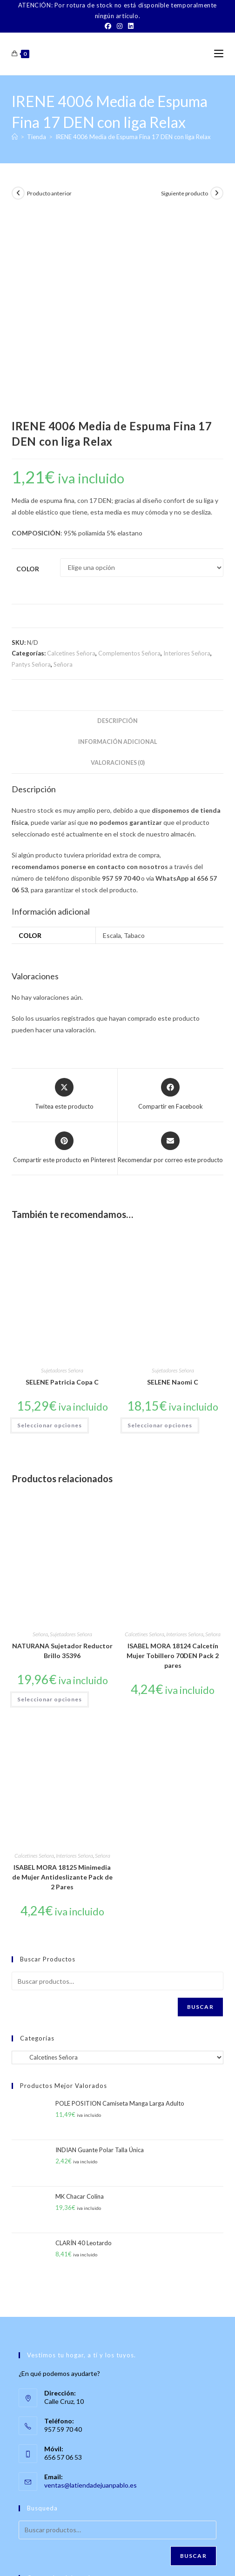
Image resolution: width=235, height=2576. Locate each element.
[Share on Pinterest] (64, 949)
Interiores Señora (186, 454)
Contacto (80, 2551)
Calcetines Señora (71, 454)
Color (27, 370)
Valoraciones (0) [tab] (118, 563)
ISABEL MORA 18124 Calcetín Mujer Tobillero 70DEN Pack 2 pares (173, 1457)
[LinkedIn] (129, 26)
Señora (63, 465)
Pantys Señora (31, 465)
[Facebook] (108, 26)
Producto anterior (49, 193)
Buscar (200, 1808)
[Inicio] (15, 137)
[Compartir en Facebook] (170, 896)
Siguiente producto (184, 193)
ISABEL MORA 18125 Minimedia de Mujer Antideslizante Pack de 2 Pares (62, 1678)
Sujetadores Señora (62, 1171)
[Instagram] (119, 26)
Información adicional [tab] (117, 542)
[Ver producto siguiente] (216, 193)
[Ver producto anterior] (18, 193)
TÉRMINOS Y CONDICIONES (135, 2551)
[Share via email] (170, 949)
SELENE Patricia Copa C (62, 1183)
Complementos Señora (129, 454)
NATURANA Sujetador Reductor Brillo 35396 (62, 1452)
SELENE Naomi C (172, 1183)
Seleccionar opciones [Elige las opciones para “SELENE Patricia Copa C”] (49, 1226)
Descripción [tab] (117, 522)
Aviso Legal (192, 2551)
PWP (149, 2569)
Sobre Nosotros (42, 2551)
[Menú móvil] (218, 53)
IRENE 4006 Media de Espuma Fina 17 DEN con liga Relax (133, 137)
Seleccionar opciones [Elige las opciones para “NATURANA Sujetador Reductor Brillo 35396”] (49, 1500)
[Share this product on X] (64, 896)
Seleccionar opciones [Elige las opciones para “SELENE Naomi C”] (160, 1226)
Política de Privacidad (117, 2557)
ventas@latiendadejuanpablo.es (90, 2286)
